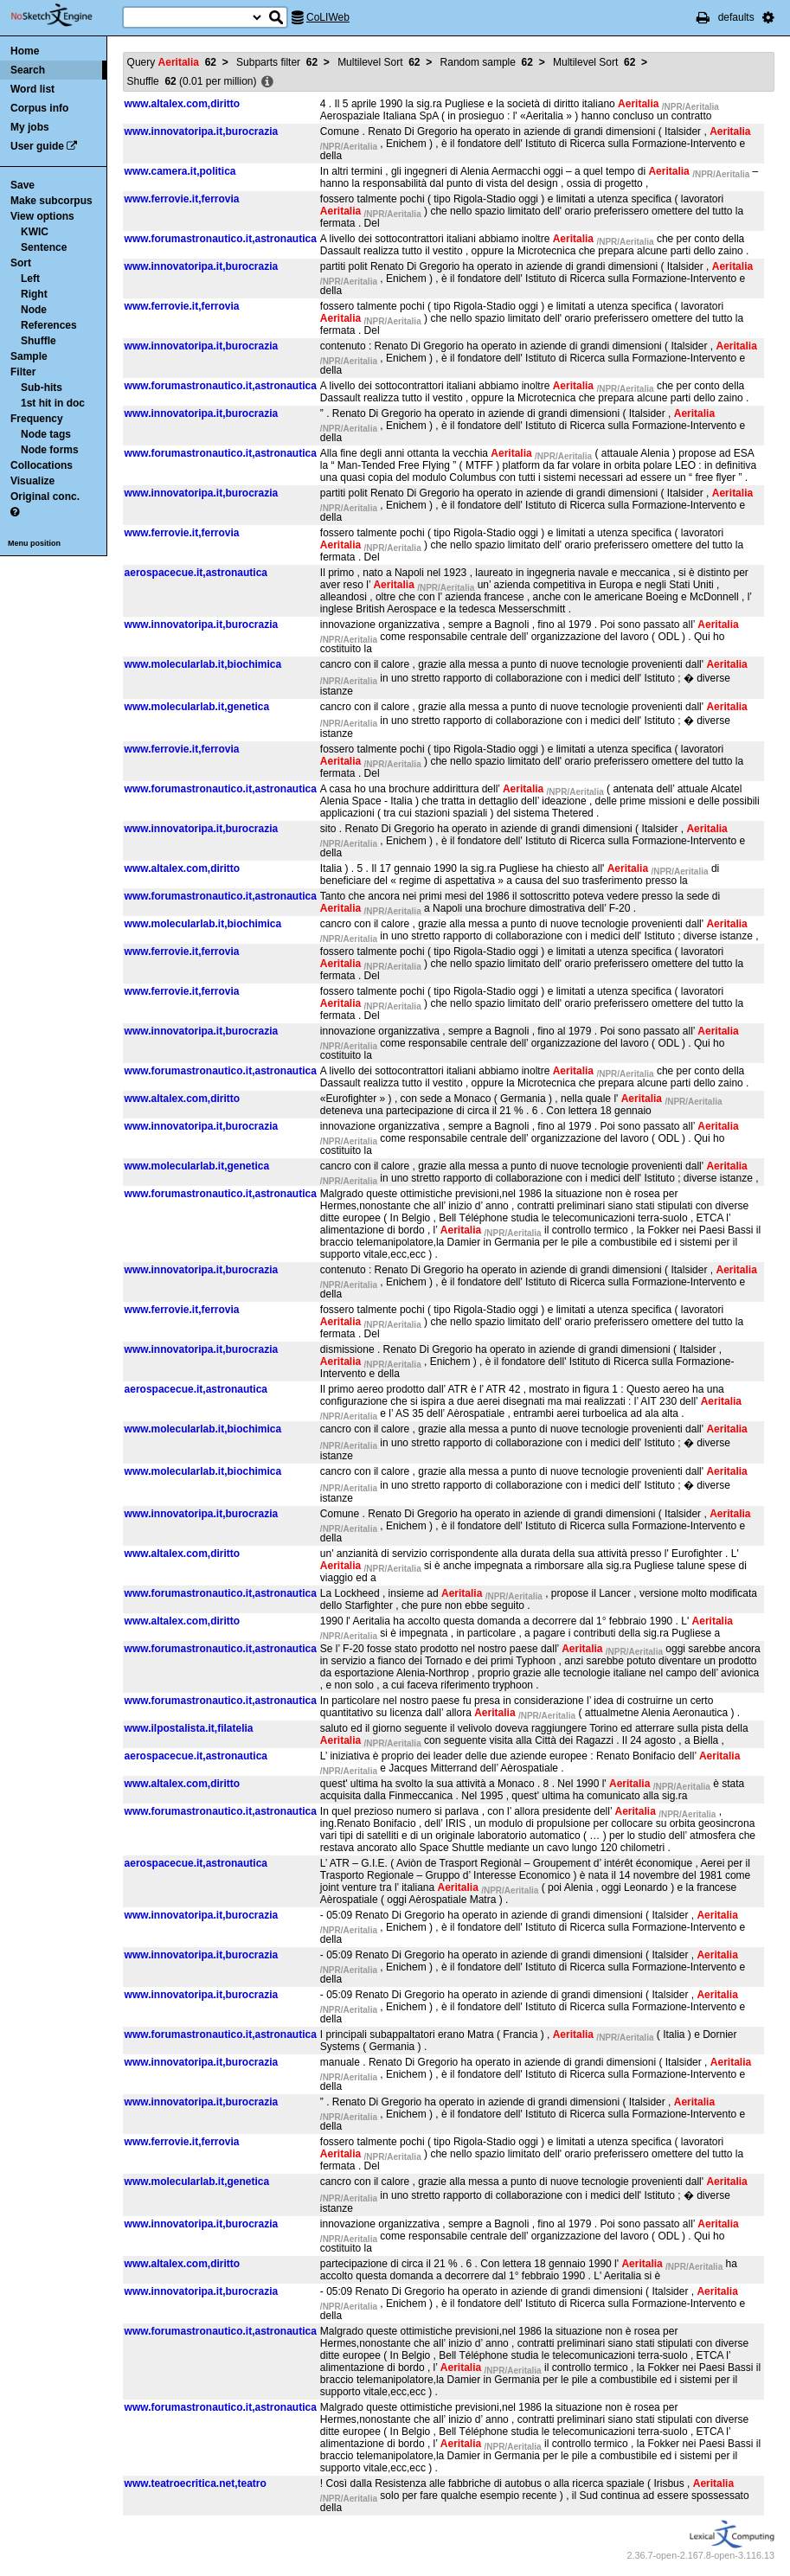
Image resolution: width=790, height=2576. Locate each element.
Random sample (486, 62)
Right (34, 294)
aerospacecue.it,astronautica (196, 573)
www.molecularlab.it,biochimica (203, 664)
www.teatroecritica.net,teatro (196, 2483)
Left (30, 278)
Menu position (34, 543)
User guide (37, 146)
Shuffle (38, 341)
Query (171, 62)
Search (27, 70)
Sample (29, 356)
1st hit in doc (53, 403)
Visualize (32, 481)
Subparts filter (277, 62)
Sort (20, 263)
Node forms (50, 450)
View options (42, 216)
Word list (32, 89)
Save (22, 185)
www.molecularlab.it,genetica (197, 707)
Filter (22, 372)
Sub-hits (41, 387)
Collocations (41, 465)
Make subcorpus (51, 201)
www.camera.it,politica (180, 171)
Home (24, 51)
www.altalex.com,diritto (183, 104)
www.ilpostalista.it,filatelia (189, 1728)
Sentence (44, 247)
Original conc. (45, 496)
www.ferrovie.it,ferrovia (182, 199)
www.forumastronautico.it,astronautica (221, 239)
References (49, 325)
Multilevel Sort (378, 62)
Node (34, 310)
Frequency (36, 419)
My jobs (29, 127)
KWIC (34, 232)
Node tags (46, 434)
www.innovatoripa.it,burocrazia (202, 131)
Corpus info (39, 108)
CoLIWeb (328, 17)
